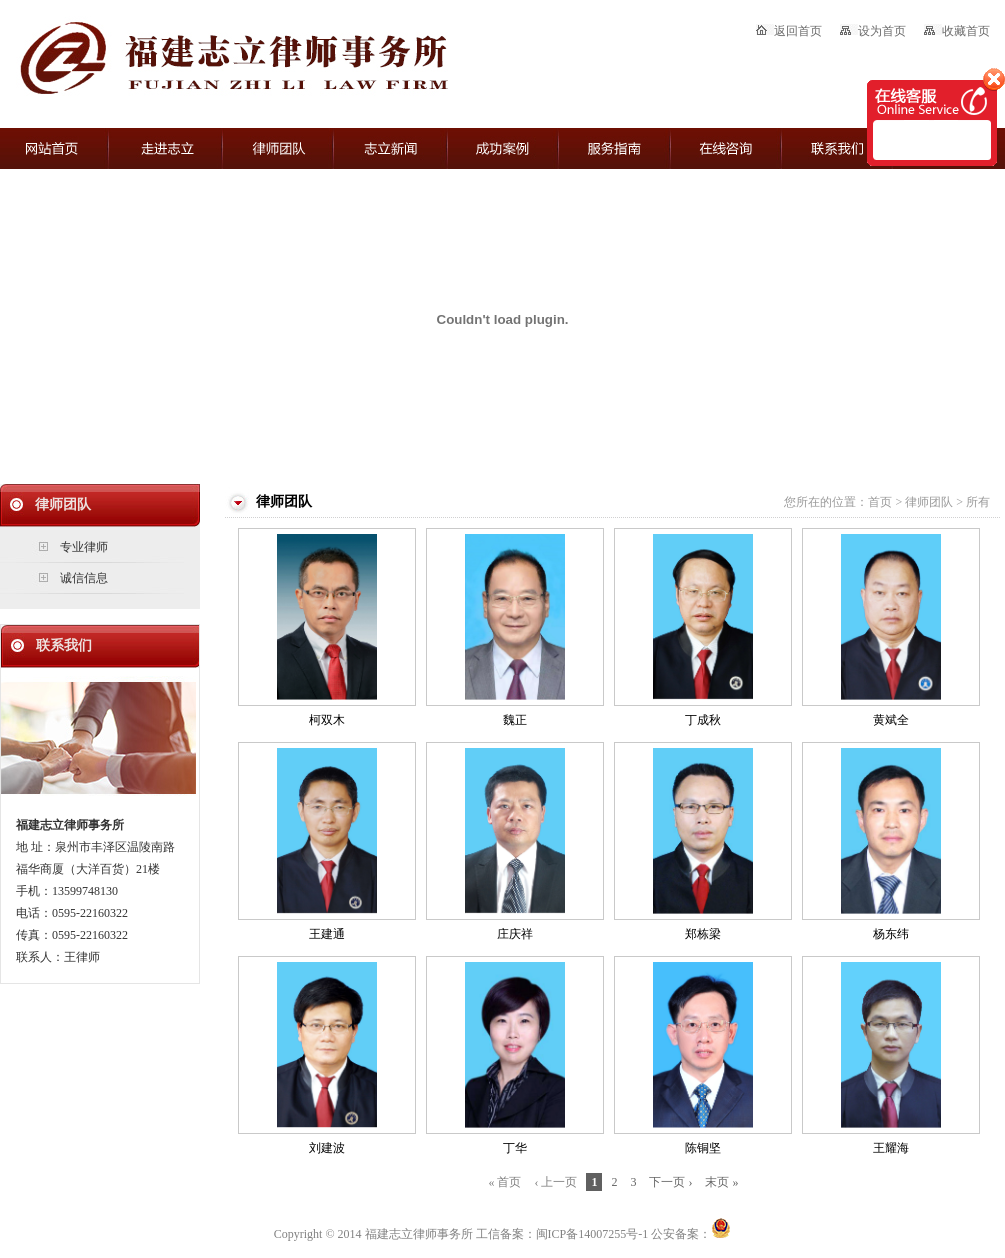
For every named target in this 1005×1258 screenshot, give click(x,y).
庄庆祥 (515, 934)
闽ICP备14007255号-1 (592, 1234)
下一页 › (670, 1182)
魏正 (515, 720)
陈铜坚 (703, 1148)
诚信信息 (84, 578)
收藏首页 (957, 31)
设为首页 (873, 31)
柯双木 (327, 720)
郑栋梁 (703, 934)
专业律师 (84, 547)
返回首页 (789, 31)
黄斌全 (891, 720)
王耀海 (891, 1148)
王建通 (327, 934)
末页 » (721, 1182)
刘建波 (327, 1148)
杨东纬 (891, 934)
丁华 (515, 1148)
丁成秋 (703, 720)
